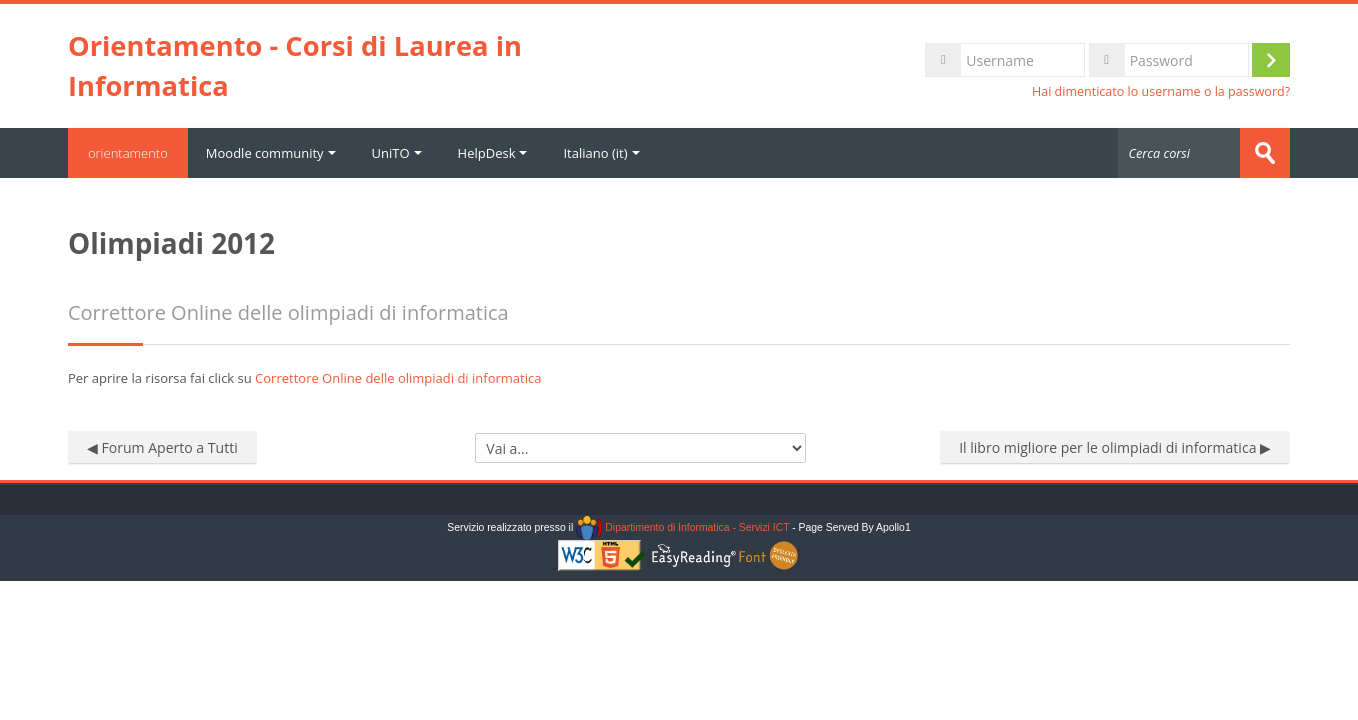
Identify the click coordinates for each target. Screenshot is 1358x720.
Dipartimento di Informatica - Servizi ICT (682, 527)
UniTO (397, 153)
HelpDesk (493, 153)
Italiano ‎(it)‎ (602, 153)
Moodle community (271, 153)
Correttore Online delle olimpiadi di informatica (398, 378)
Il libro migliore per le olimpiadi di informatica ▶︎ (1115, 447)
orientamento (128, 153)
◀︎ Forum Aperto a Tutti (162, 447)
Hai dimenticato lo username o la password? (1161, 91)
